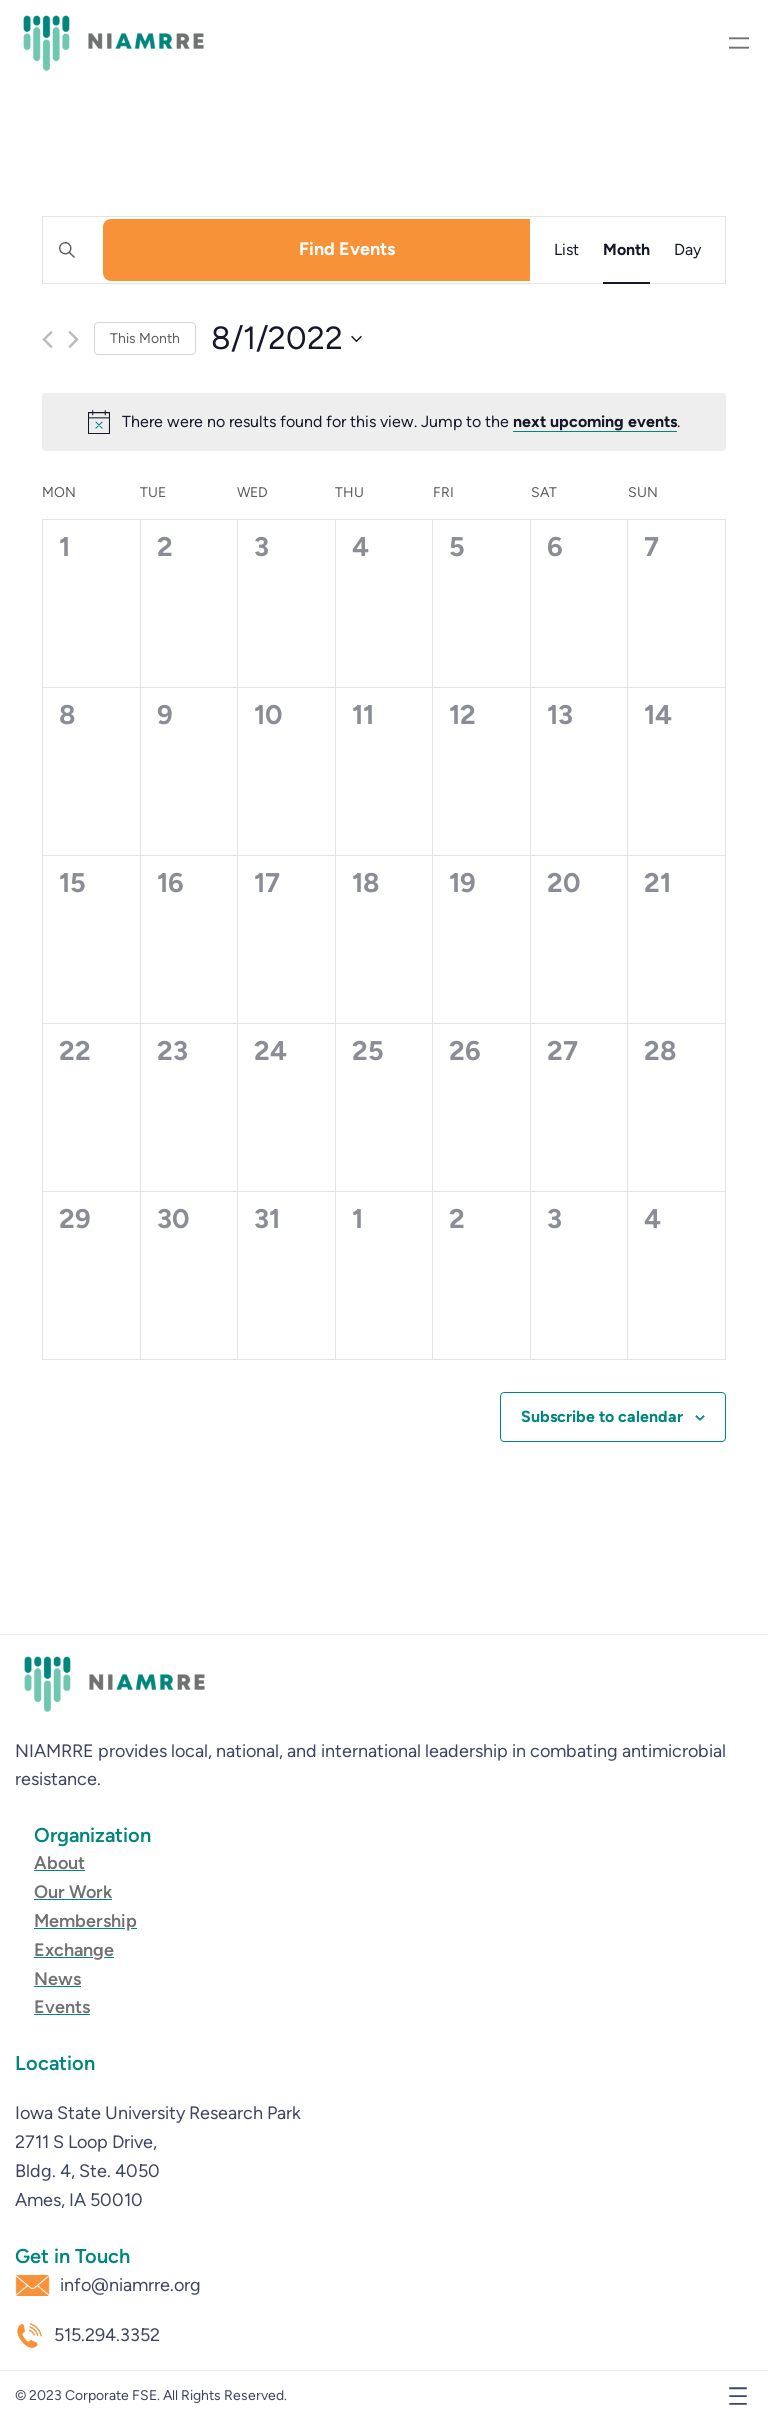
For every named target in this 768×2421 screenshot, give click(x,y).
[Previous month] (47, 339)
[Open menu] (739, 43)
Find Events (347, 249)
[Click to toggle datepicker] (286, 338)
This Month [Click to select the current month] (145, 338)
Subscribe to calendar (602, 1416)
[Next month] (73, 339)
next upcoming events (595, 421)
